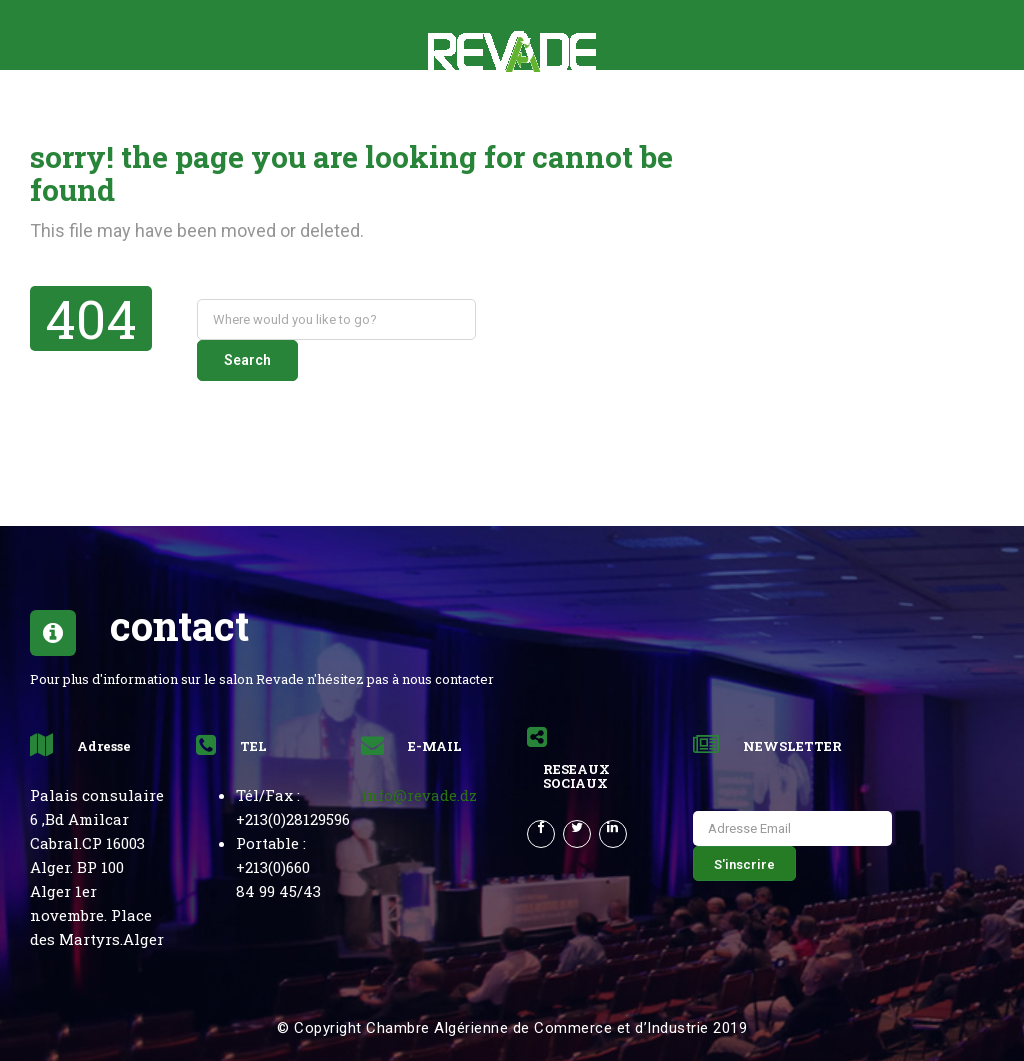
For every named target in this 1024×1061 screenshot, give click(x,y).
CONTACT (756, 105)
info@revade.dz (419, 754)
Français (852, 105)
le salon (171, 105)
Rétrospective (291, 105)
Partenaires (491, 105)
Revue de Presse (631, 105)
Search (528, 319)
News (396, 105)
